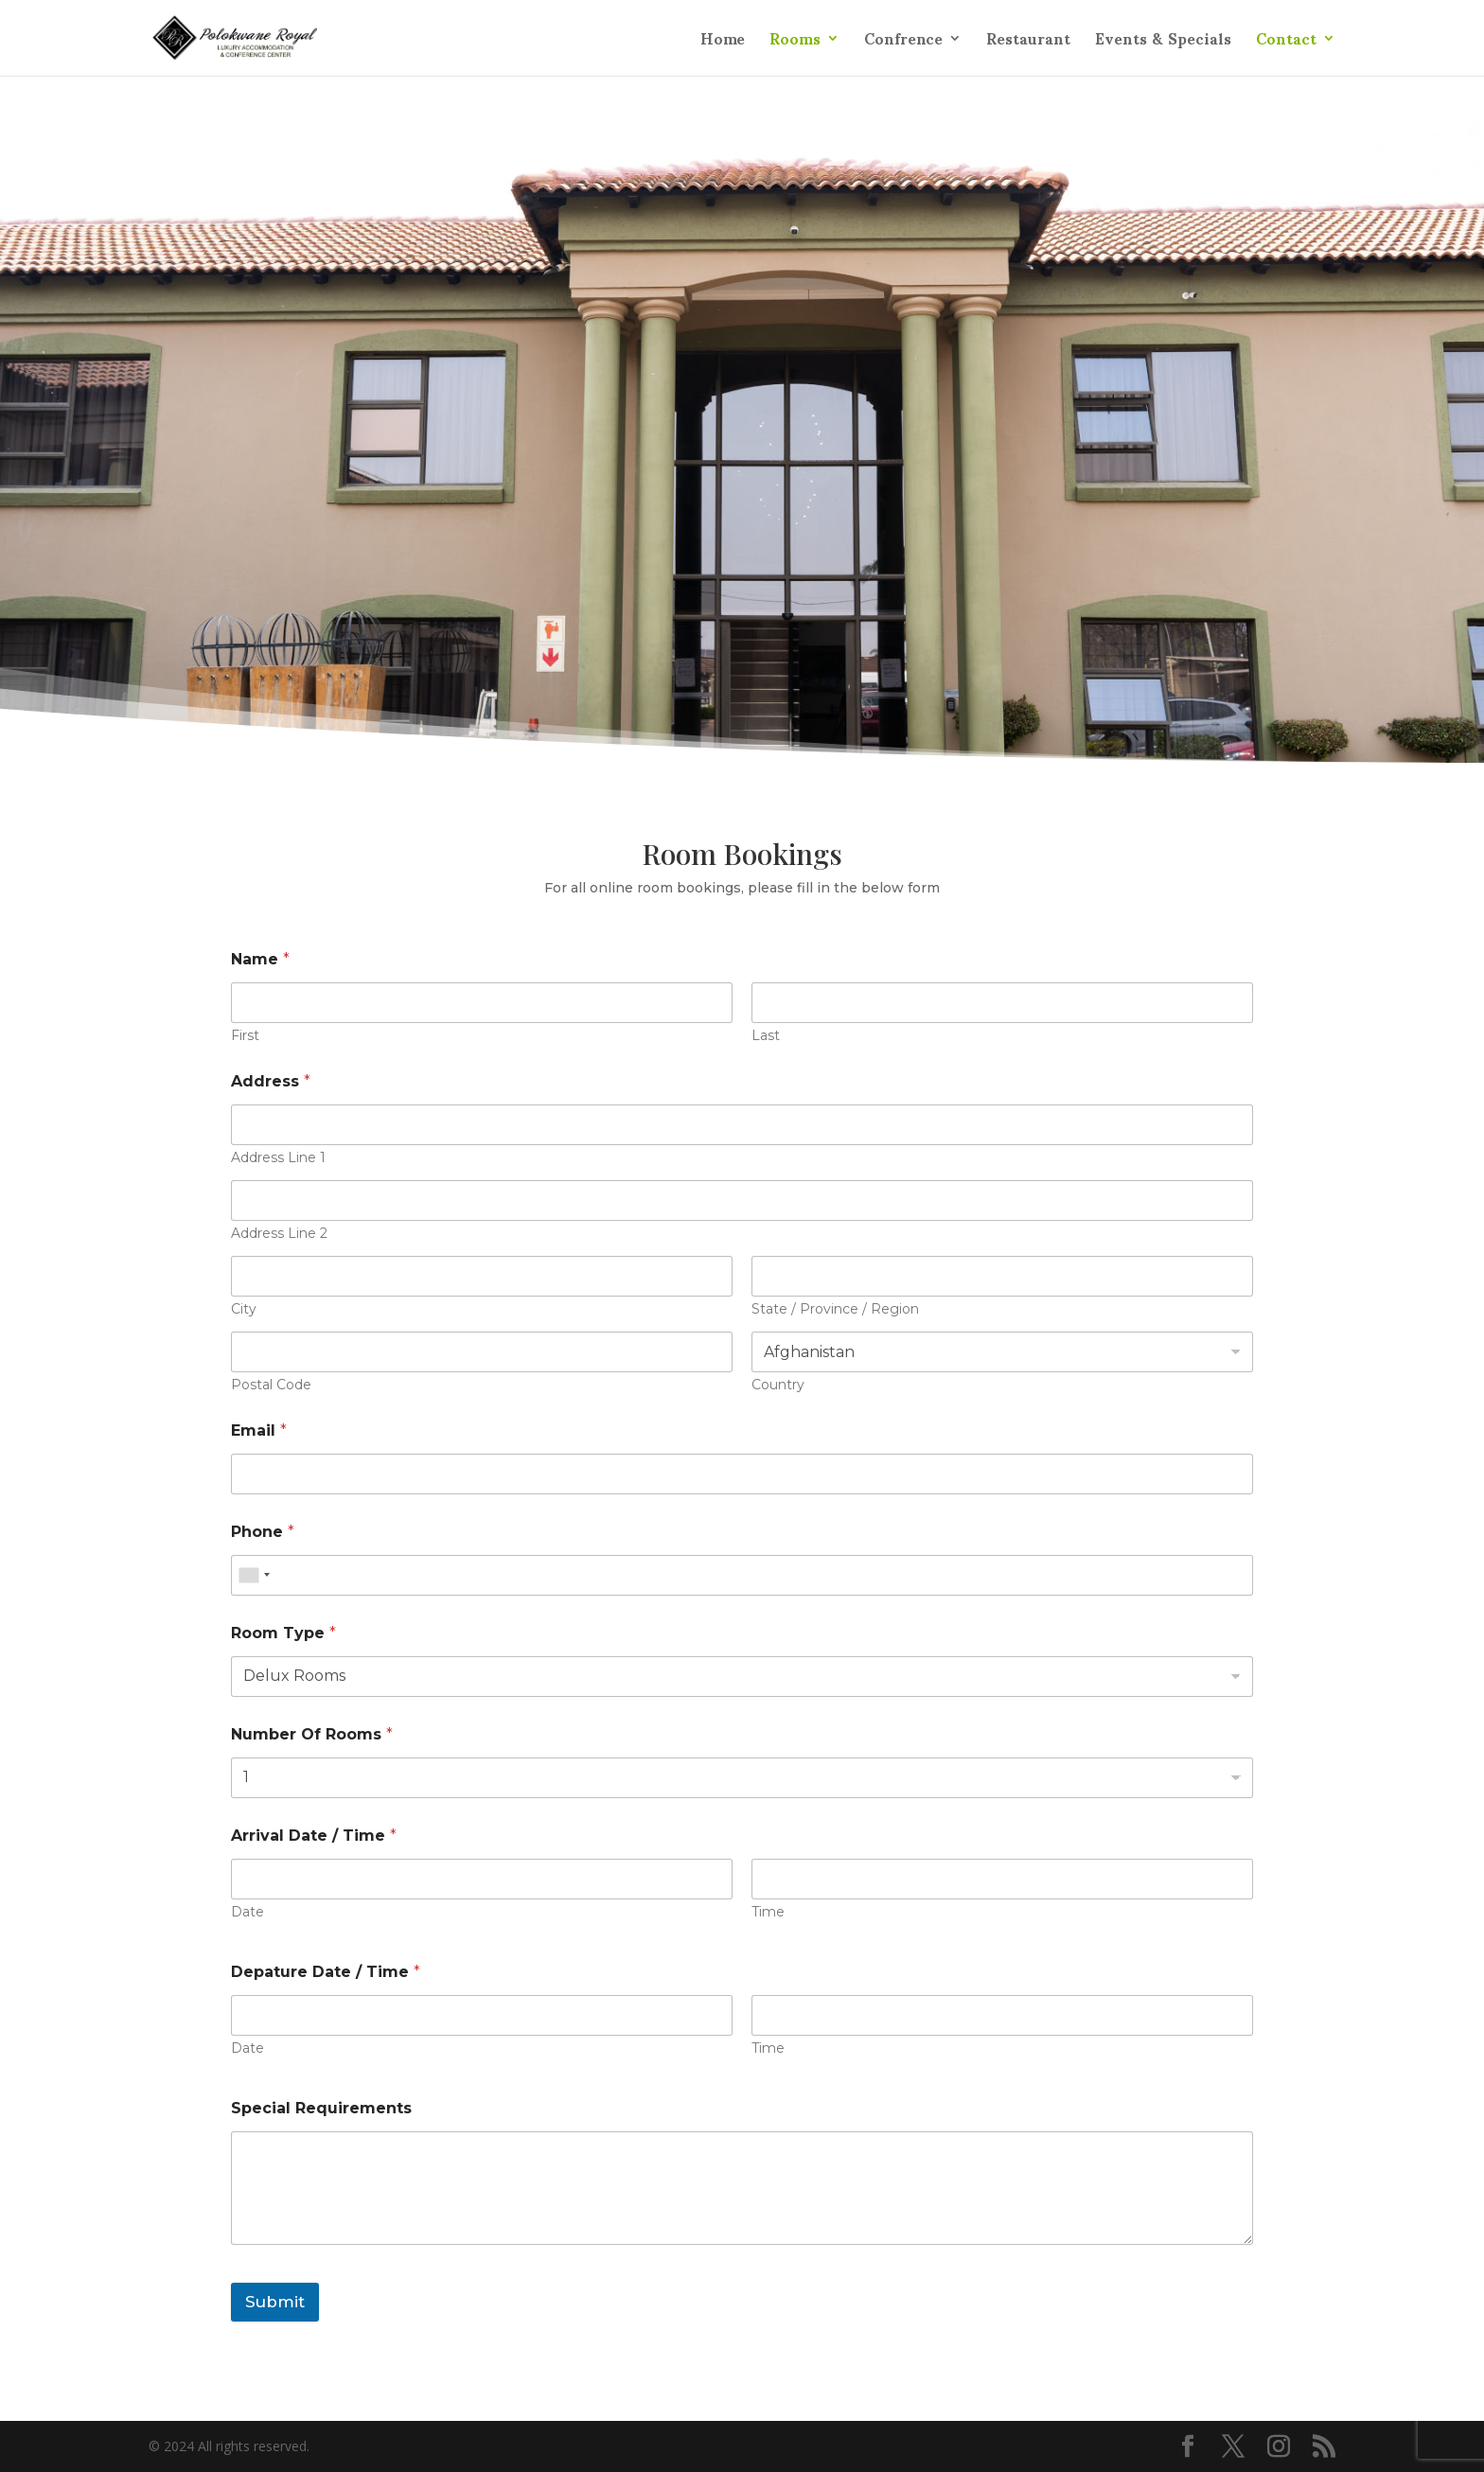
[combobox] (253, 1575)
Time (768, 1912)
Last (765, 1036)
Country (777, 1385)
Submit (275, 2301)
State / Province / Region (835, 1309)
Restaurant (1028, 45)
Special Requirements (321, 2108)
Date (247, 1912)
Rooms (795, 45)
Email (259, 1430)
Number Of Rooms (312, 1734)
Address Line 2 (279, 1234)
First (245, 1036)
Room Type (283, 1633)
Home (722, 45)
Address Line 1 (278, 1158)
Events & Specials (1163, 45)
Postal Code (271, 1385)
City (243, 1309)
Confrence (903, 45)
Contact (1286, 45)
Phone (262, 1532)
